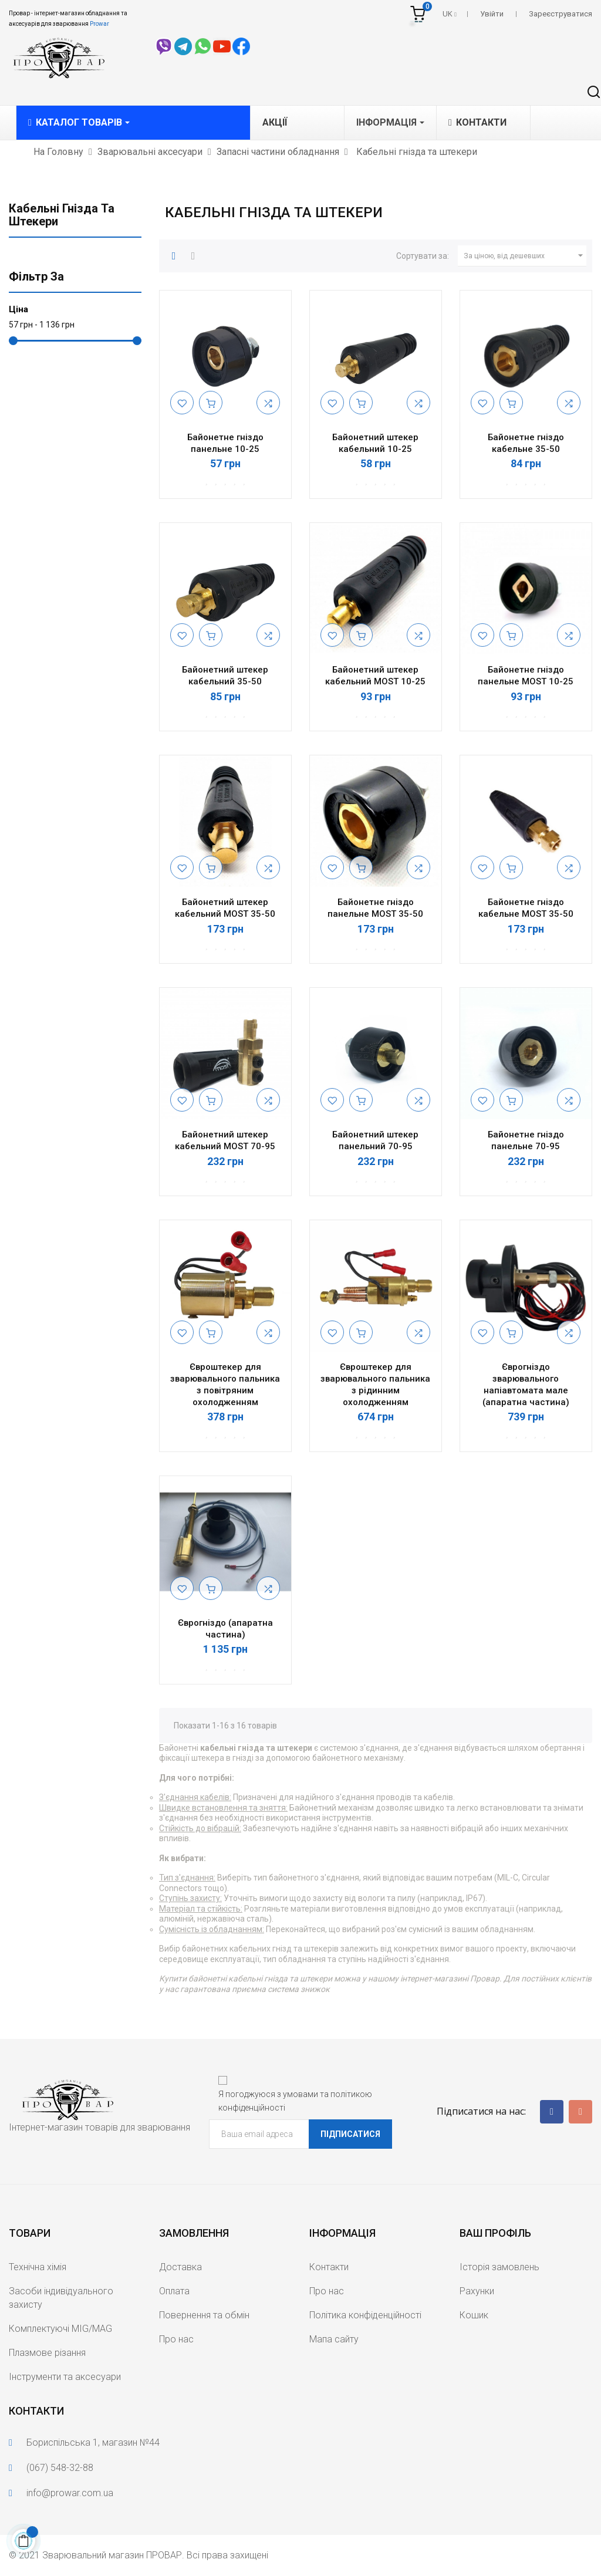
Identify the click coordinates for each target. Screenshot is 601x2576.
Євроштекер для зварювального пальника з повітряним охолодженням (225, 1384)
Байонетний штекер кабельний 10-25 (375, 443)
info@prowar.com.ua (69, 2493)
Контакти (329, 2267)
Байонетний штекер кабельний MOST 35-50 (225, 908)
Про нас (176, 2339)
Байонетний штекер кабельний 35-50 (225, 675)
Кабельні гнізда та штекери (61, 214)
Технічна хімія (37, 2267)
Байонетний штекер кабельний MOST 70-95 (225, 1140)
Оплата (174, 2291)
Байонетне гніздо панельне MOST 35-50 (375, 908)
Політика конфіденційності (365, 2315)
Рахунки (477, 2291)
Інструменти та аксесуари (65, 2376)
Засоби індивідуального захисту (61, 2297)
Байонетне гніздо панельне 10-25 (225, 443)
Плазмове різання (47, 2352)
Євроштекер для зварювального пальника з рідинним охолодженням (375, 1384)
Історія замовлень (499, 2267)
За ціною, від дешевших (525, 255)
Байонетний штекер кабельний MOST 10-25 (375, 675)
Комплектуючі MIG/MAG (60, 2328)
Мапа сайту (334, 2339)
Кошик (474, 2315)
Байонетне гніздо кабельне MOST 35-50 (525, 908)
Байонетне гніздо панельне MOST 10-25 (525, 675)
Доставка (180, 2267)
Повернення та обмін (204, 2315)
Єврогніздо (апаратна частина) (225, 1629)
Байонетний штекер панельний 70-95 (375, 1140)
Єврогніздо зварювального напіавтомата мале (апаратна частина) (525, 1384)
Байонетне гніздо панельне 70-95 (526, 1140)
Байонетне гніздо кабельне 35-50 (526, 443)
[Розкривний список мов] (449, 14)
